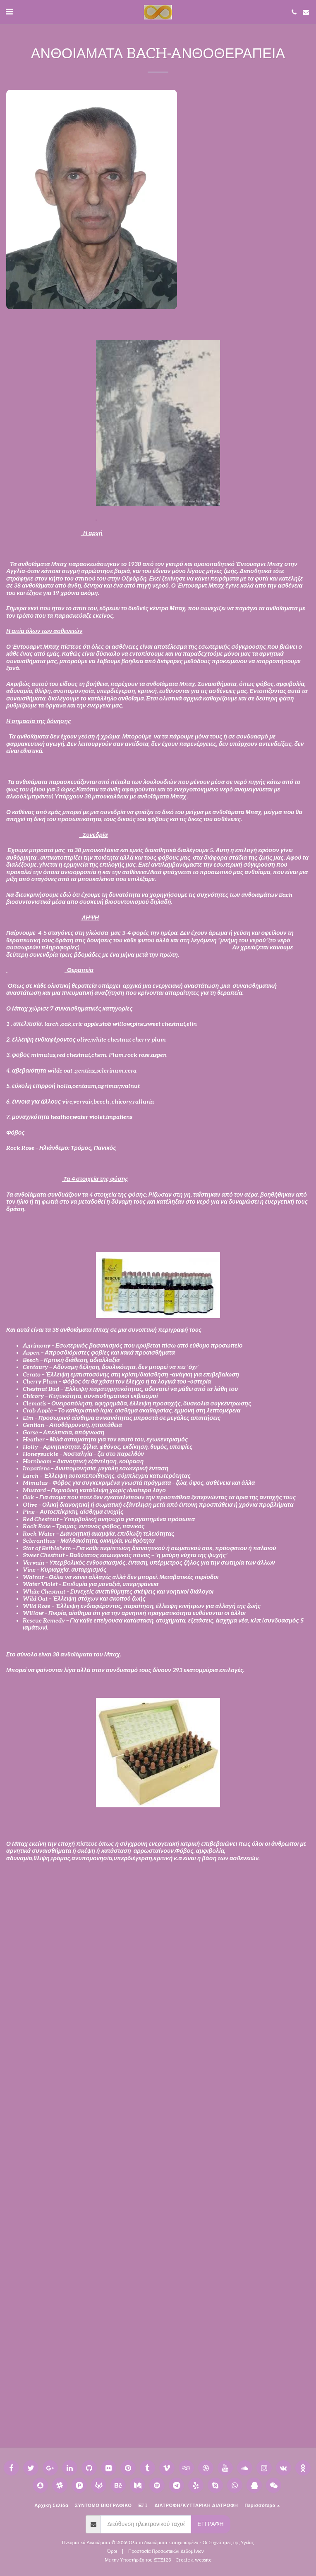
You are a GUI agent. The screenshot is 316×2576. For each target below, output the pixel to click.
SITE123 (162, 2560)
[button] (9, 12)
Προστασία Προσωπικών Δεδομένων (166, 2551)
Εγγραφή (210, 2524)
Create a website (193, 2560)
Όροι (112, 2551)
